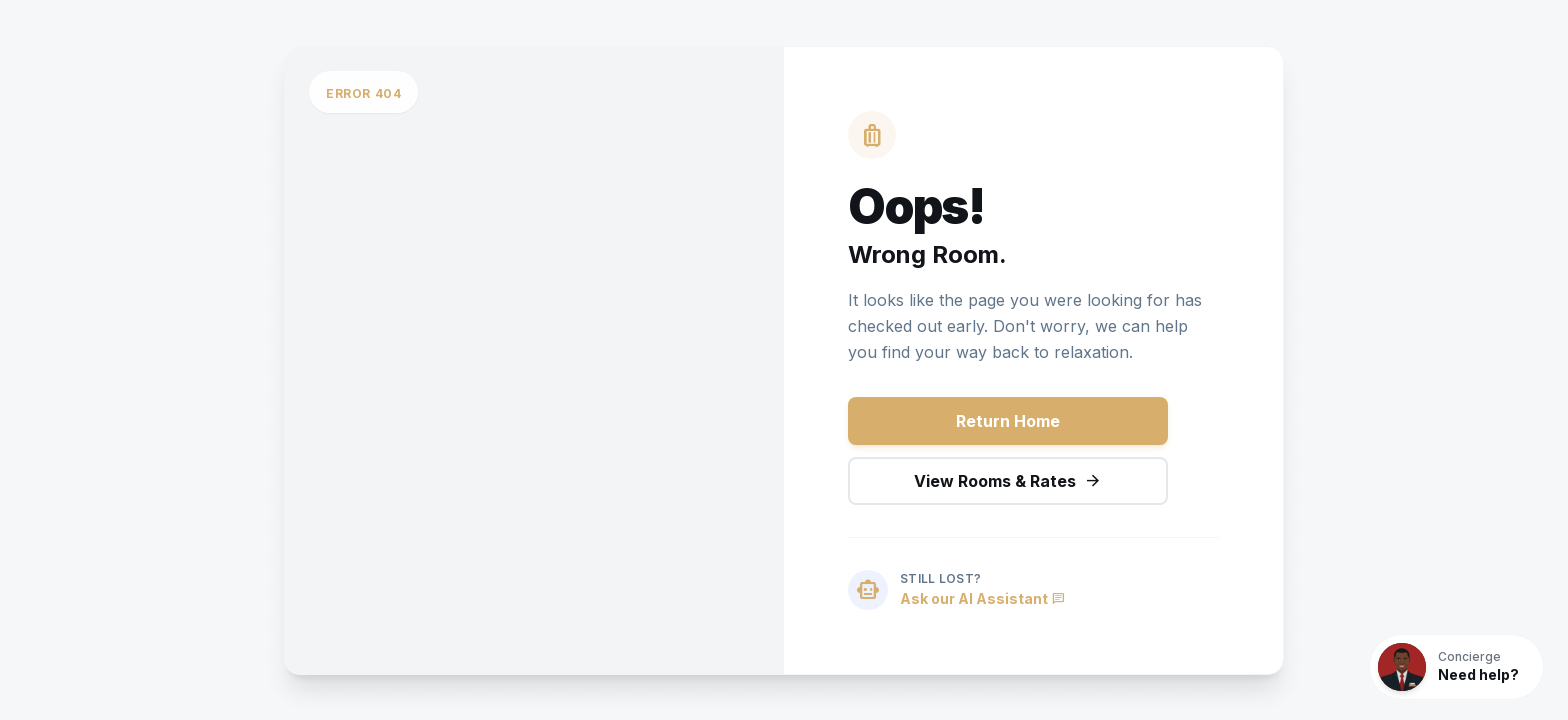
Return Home (1008, 421)
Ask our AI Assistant (983, 598)
